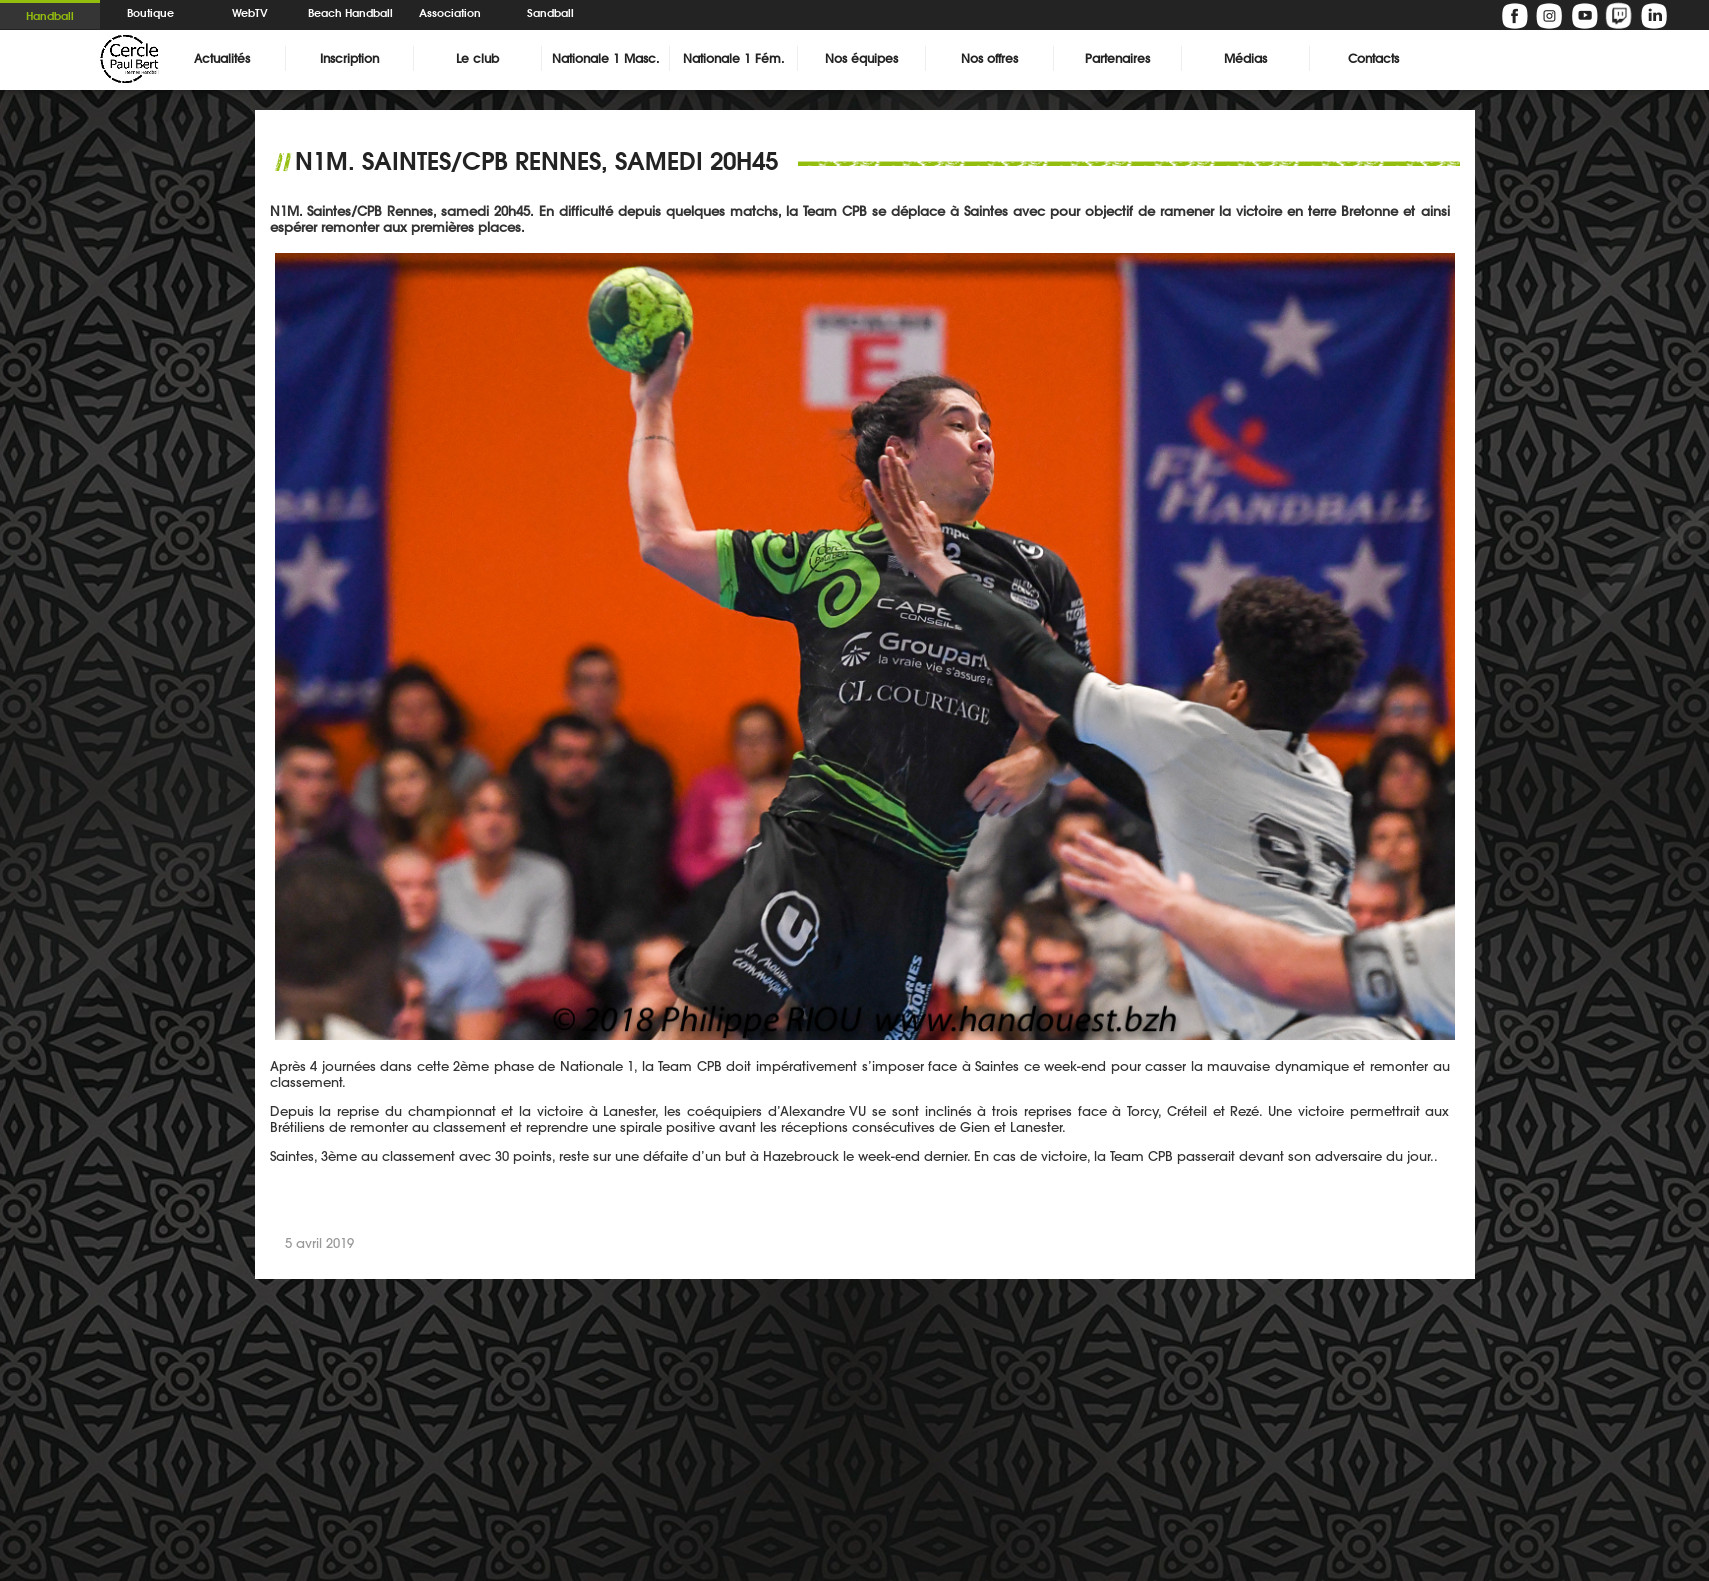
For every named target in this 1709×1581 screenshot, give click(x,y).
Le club (477, 58)
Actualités (222, 58)
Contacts (1373, 58)
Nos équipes (861, 58)
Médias (1245, 58)
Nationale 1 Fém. (733, 58)
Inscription (349, 58)
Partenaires (1117, 58)
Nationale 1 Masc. (605, 58)
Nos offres (989, 58)
